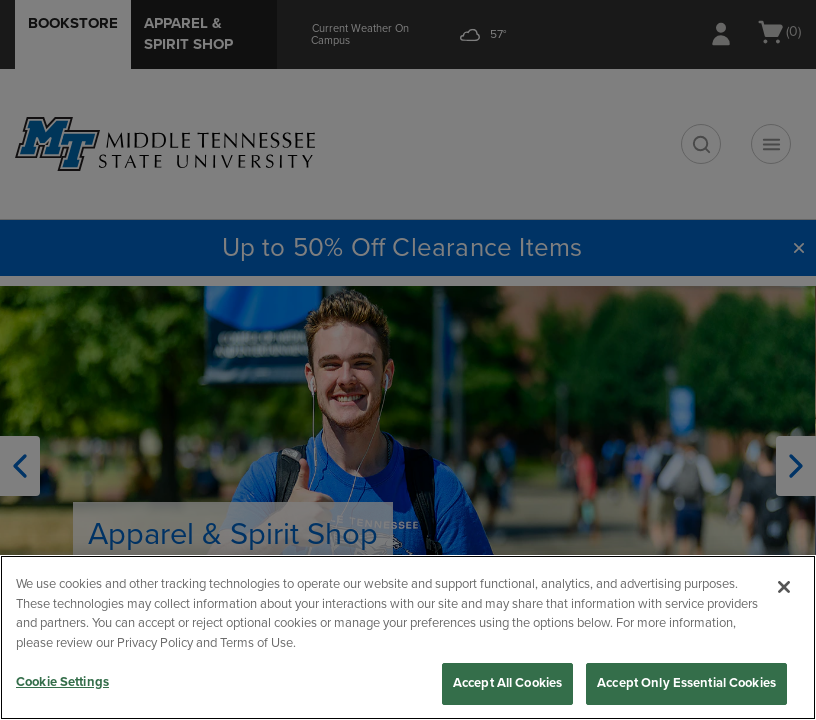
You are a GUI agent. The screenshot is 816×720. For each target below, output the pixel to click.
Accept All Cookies (507, 683)
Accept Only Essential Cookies (686, 683)
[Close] (784, 587)
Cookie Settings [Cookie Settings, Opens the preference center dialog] (62, 682)
